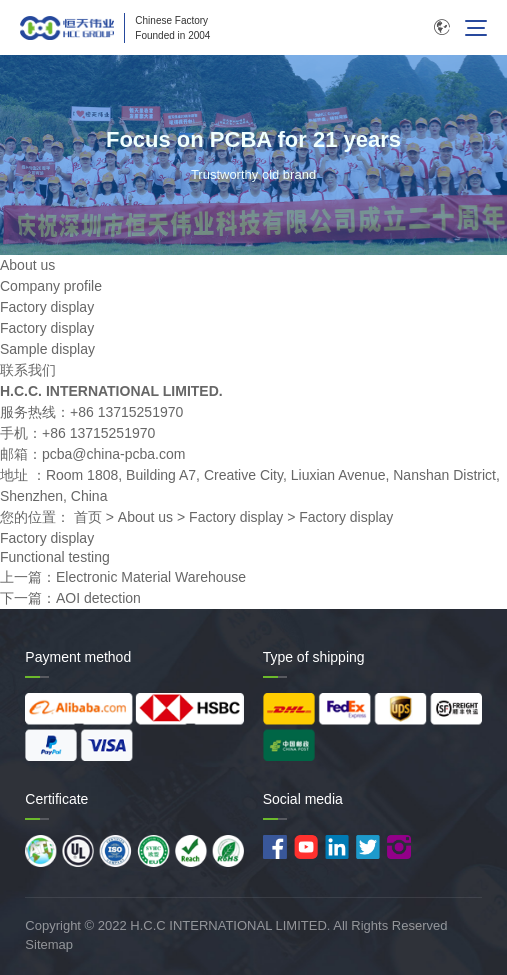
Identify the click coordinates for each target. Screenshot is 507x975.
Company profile (51, 286)
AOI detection (98, 598)
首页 (88, 517)
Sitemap (49, 944)
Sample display (47, 349)
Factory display (47, 307)
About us (145, 517)
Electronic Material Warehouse (151, 577)
